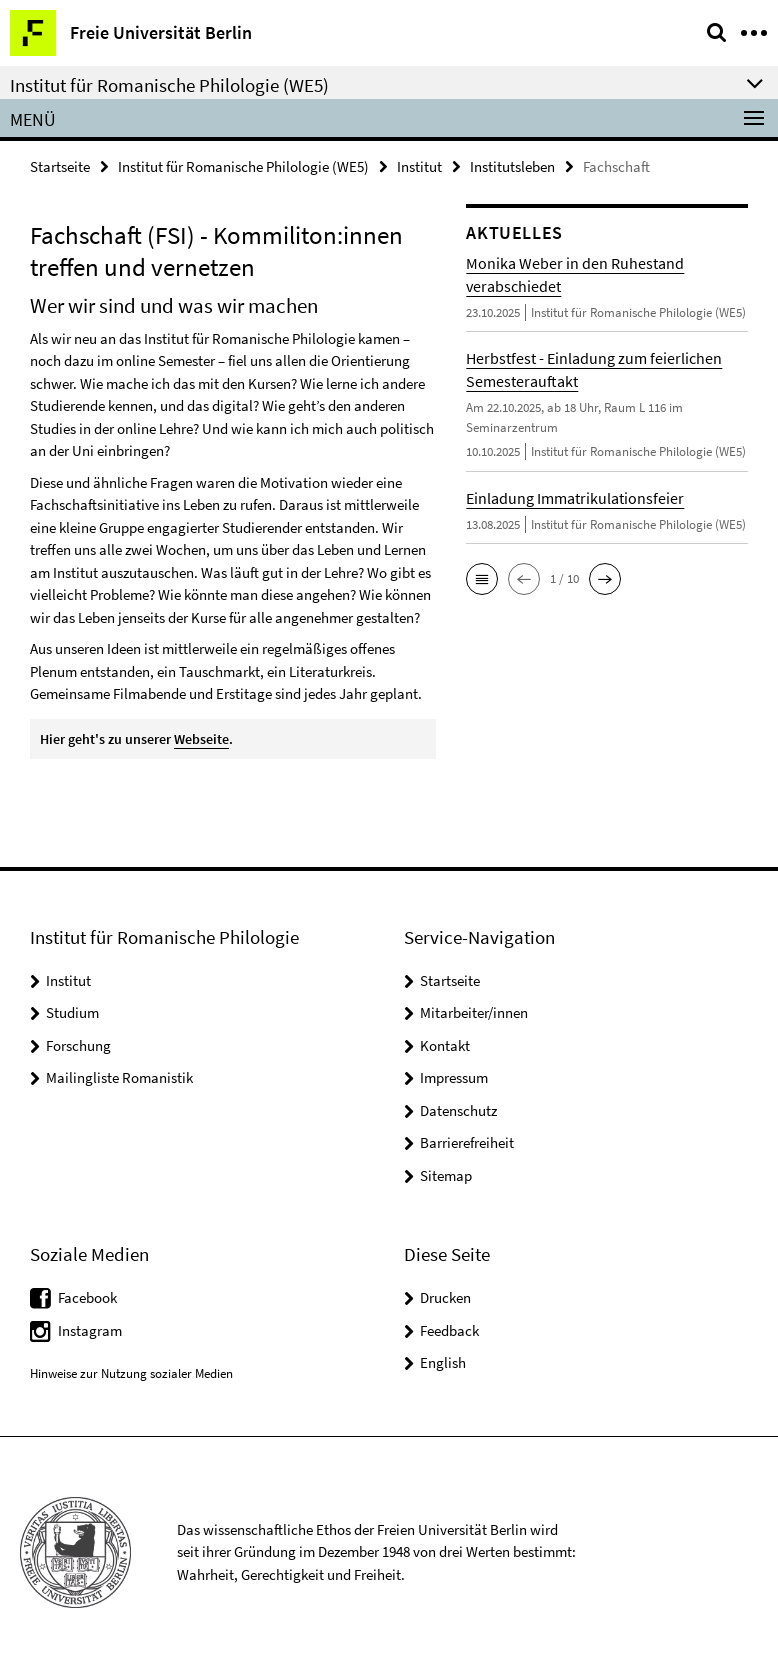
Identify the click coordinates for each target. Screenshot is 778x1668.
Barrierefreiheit (467, 1142)
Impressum (454, 1077)
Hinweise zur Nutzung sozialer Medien (131, 1373)
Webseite (201, 739)
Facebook (87, 1297)
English (443, 1362)
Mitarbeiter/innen (474, 1012)
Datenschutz (458, 1110)
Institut (419, 166)
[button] (482, 579)
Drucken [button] (445, 1297)
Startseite (60, 166)
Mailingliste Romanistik (119, 1077)
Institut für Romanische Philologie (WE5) (243, 166)
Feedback (449, 1330)
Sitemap (446, 1175)
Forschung (78, 1045)
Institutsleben (512, 166)
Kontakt (445, 1045)
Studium (72, 1012)
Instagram (90, 1330)
